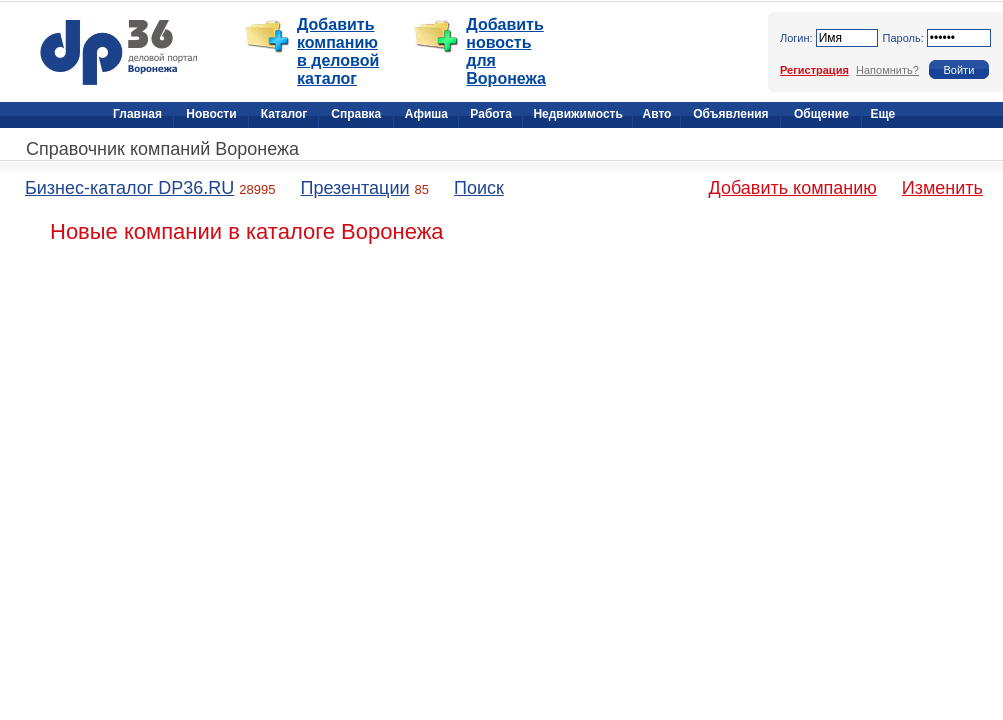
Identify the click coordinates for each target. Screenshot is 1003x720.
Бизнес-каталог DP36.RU (129, 188)
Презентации (354, 188)
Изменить (942, 188)
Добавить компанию (793, 188)
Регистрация (814, 70)
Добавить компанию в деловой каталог (338, 51)
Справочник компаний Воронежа (162, 149)
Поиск (479, 188)
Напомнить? (887, 70)
